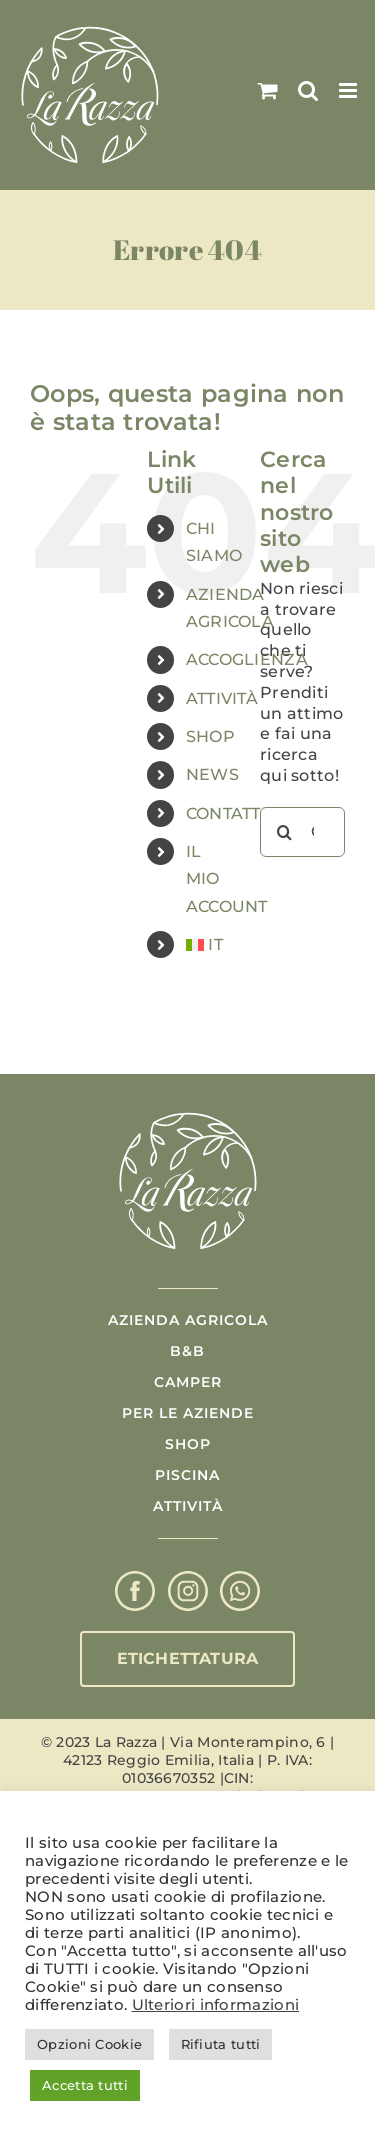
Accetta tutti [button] (85, 2085)
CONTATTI (226, 813)
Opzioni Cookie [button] (89, 2044)
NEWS (212, 774)
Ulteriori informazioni (216, 2005)
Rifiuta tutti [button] (221, 2044)
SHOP (210, 736)
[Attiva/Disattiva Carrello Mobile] (268, 90)
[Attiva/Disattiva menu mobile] (349, 90)
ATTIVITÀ (222, 698)
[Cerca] (285, 832)
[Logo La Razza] (188, 1113)
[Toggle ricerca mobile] (308, 90)
